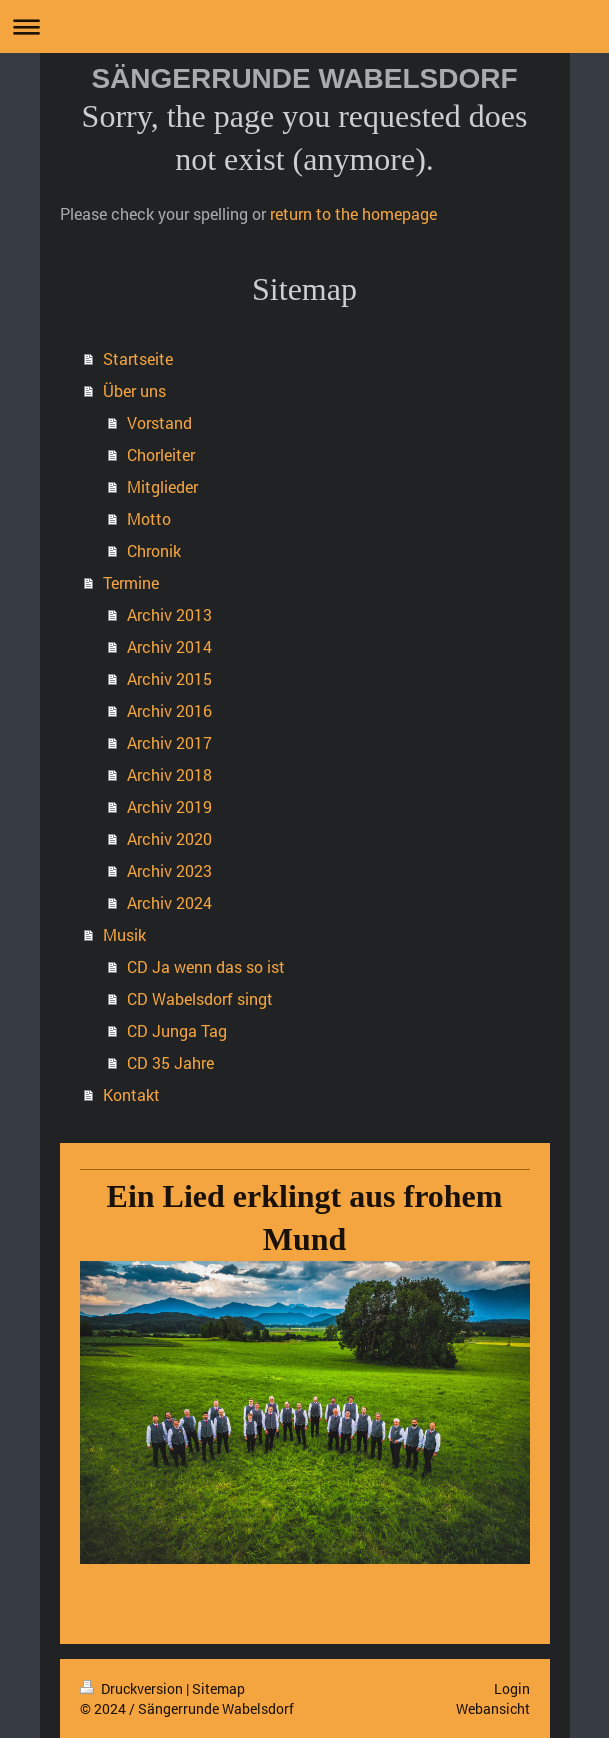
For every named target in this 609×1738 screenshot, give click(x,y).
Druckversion (133, 1688)
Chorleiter (161, 454)
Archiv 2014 (169, 646)
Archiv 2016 (169, 710)
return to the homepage (353, 213)
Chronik (154, 550)
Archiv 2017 (169, 742)
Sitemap (218, 1688)
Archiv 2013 (169, 614)
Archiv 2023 (169, 870)
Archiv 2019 (169, 806)
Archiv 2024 (169, 902)
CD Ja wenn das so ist (206, 966)
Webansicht (493, 1708)
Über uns (134, 390)
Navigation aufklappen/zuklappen (304, 26)
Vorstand (159, 422)
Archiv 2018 (169, 774)
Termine (131, 582)
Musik (124, 934)
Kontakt (131, 1094)
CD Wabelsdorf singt (200, 998)
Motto (149, 518)
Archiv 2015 (169, 678)
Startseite (138, 358)
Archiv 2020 (169, 838)
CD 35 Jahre (170, 1062)
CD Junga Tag (177, 1030)
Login (512, 1688)
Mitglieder (162, 486)
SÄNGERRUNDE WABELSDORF (304, 78)
